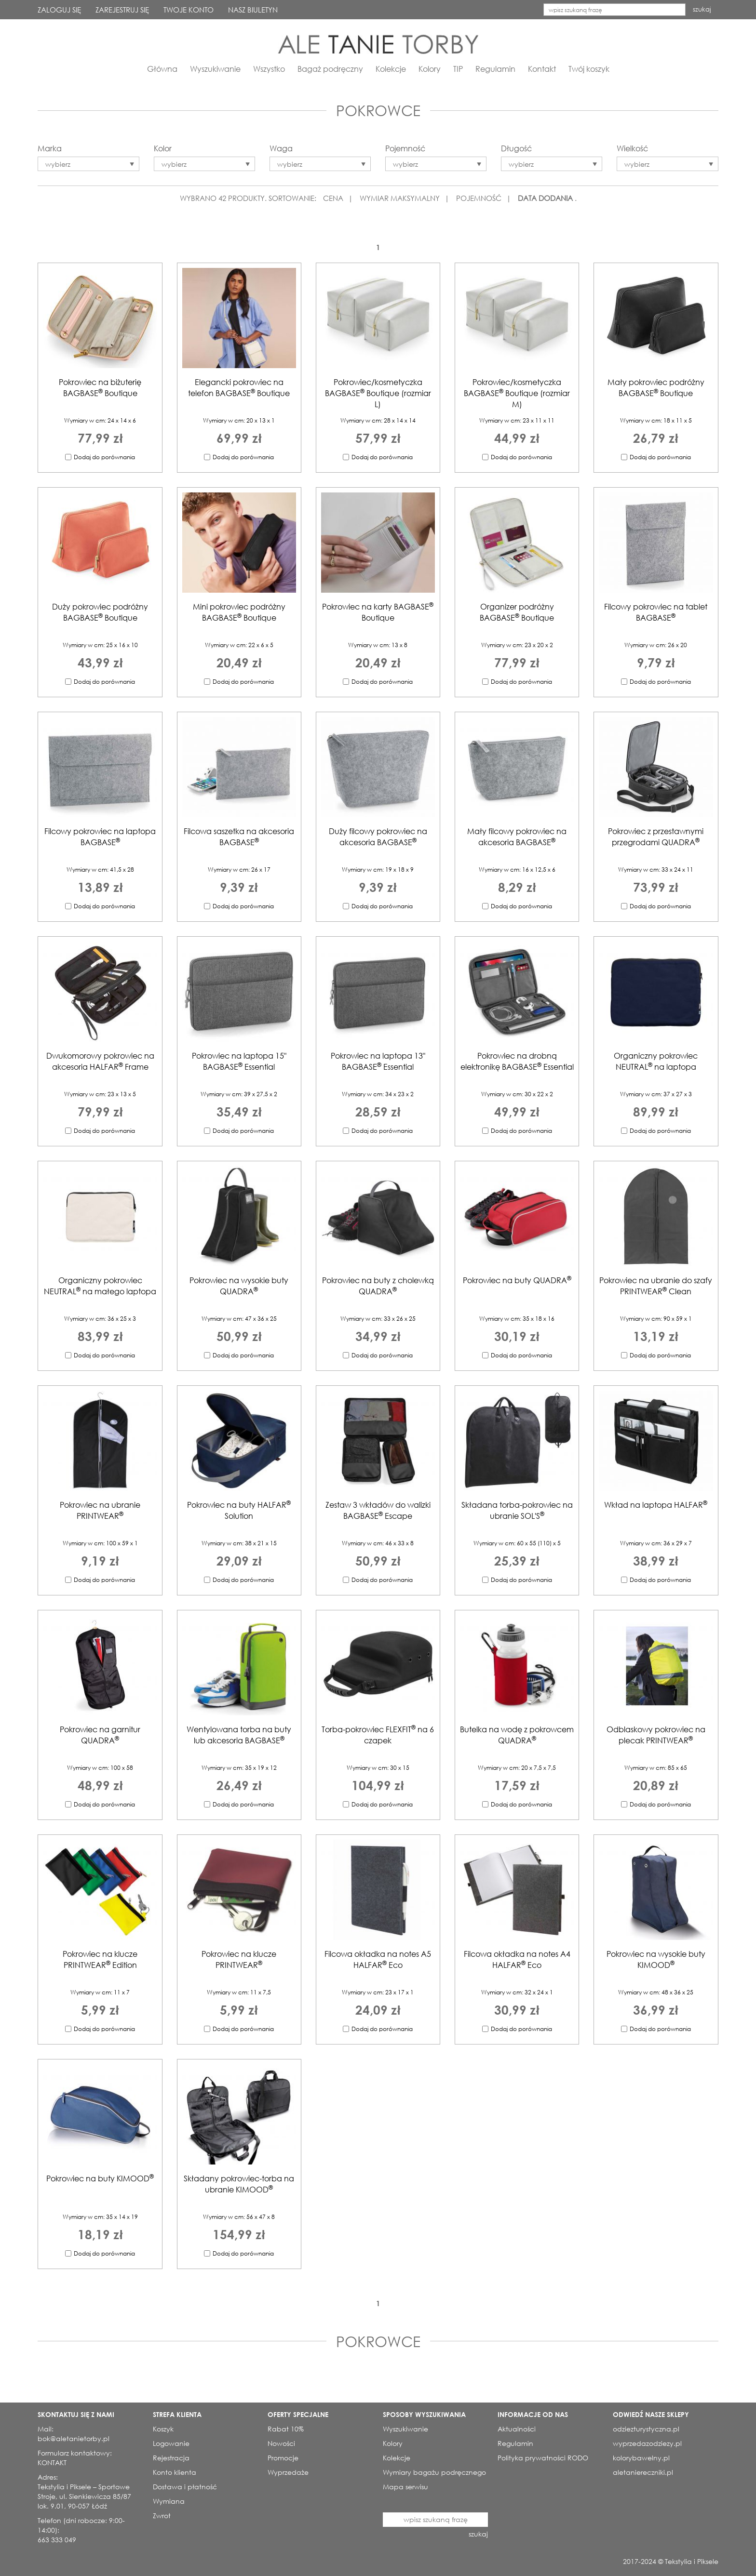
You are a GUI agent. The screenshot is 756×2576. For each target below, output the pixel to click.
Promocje (283, 2457)
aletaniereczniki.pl (643, 2472)
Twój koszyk (588, 69)
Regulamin (495, 69)
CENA (333, 198)
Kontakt (542, 69)
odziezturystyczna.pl (646, 2428)
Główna (162, 69)
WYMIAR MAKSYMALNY (400, 198)
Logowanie (171, 2443)
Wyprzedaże (288, 2472)
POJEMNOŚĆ (478, 198)
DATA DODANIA (545, 198)
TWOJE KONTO (188, 9)
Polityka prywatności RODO (543, 2457)
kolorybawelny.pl (641, 2457)
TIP (458, 69)
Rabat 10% (286, 2428)
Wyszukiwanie (215, 69)
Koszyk (163, 2428)
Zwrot (162, 2515)
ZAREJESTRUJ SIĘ (122, 9)
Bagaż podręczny (330, 69)
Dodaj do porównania (104, 457)
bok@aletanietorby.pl (73, 2438)
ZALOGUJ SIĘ (59, 9)
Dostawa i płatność (185, 2486)
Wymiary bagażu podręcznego (434, 2472)
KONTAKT (52, 2462)
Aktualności (517, 2428)
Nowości (281, 2443)
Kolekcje (391, 69)
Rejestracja (171, 2457)
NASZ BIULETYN (253, 9)
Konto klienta (174, 2472)
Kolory (429, 69)
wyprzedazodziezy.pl (647, 2443)
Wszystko (269, 69)
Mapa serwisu (405, 2486)
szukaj (702, 9)
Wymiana (169, 2501)
